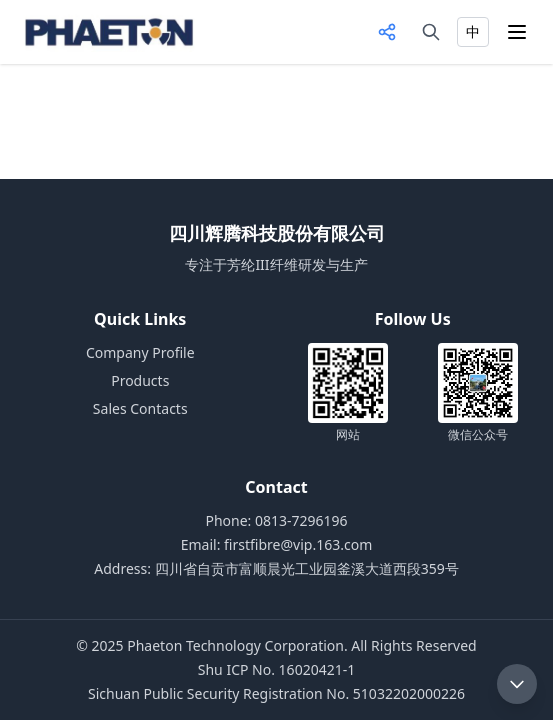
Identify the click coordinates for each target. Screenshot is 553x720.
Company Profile (140, 352)
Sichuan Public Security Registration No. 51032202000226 (276, 693)
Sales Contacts (140, 408)
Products (140, 380)
